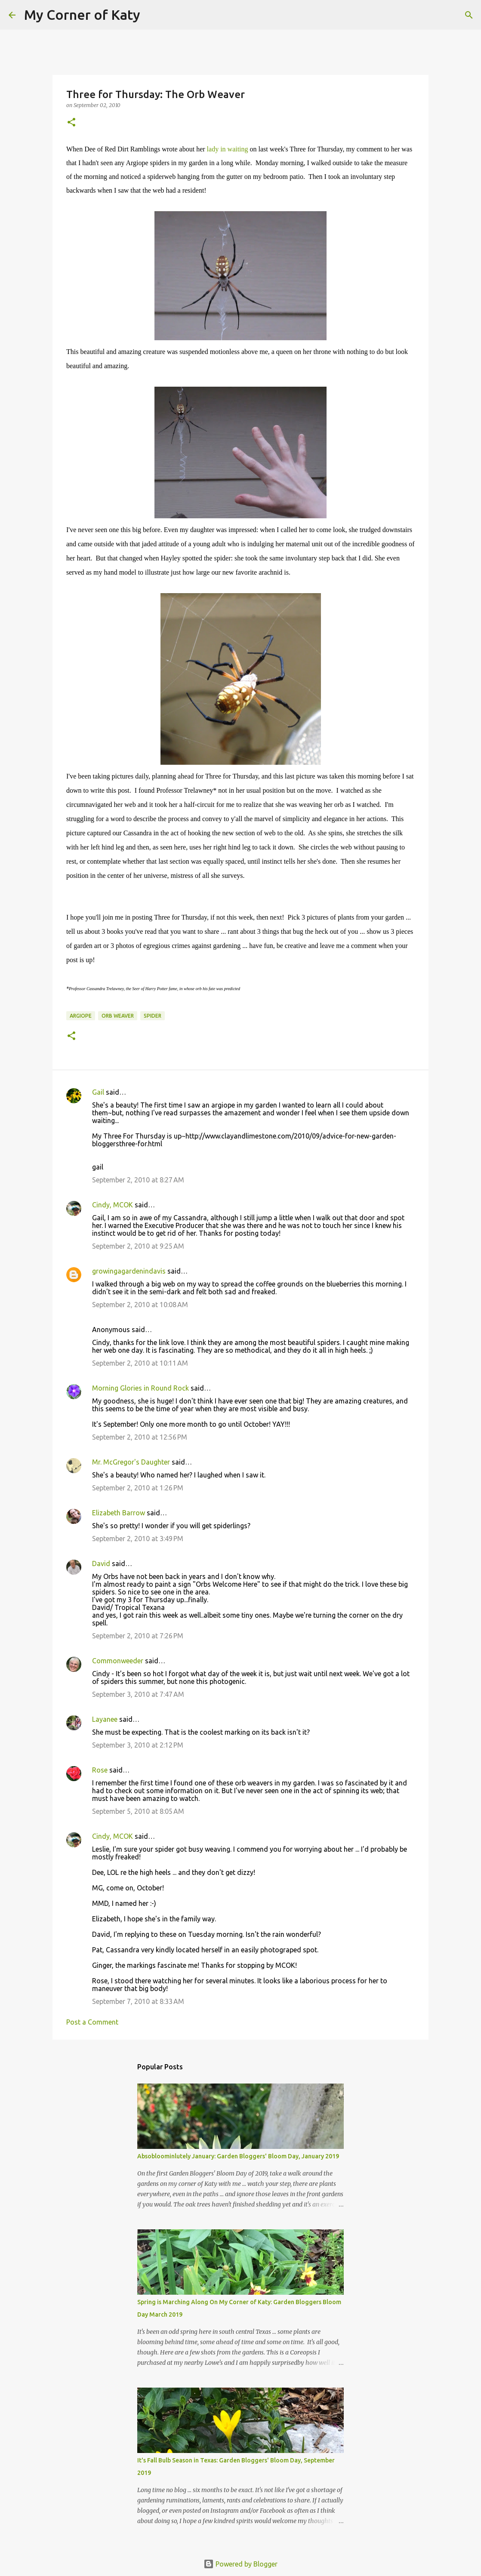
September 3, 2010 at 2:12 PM (137, 1745)
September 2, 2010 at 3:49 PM (137, 1538)
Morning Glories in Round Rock (140, 1388)
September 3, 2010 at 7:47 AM (138, 1694)
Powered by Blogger (241, 2564)
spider (152, 1016)
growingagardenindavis (129, 1271)
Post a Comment (92, 2022)
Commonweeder (117, 1661)
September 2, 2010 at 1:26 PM (137, 1488)
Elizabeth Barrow (118, 1513)
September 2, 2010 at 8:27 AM (138, 1180)
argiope (81, 1016)
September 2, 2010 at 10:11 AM (140, 1363)
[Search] (152, 15)
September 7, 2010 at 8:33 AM (138, 2001)
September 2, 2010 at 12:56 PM (139, 1437)
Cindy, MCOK (112, 1205)
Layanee (104, 1719)
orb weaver (118, 1016)
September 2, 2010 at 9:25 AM (138, 1246)
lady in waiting (227, 149)
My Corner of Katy (82, 14)
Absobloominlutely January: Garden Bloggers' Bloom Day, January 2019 (238, 2156)
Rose (100, 1770)
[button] (71, 123)
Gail (98, 1092)
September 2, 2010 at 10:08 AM (140, 1304)
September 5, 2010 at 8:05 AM (138, 1811)
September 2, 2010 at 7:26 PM (137, 1636)
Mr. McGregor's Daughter (131, 1462)
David (101, 1563)
